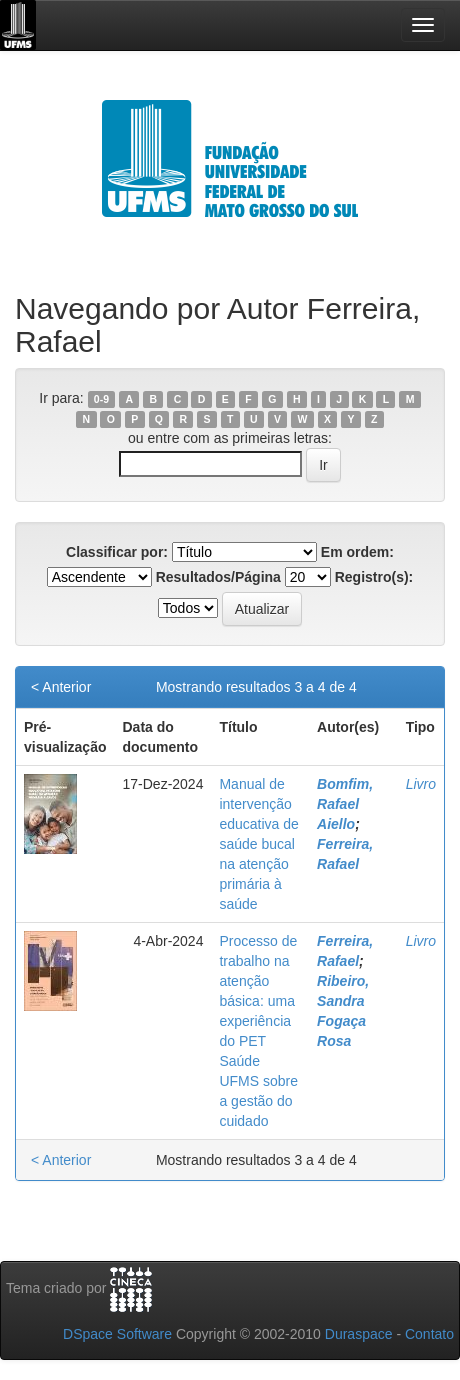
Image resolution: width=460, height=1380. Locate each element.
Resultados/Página (218, 577)
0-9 (101, 399)
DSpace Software (117, 1334)
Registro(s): (374, 577)
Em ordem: (357, 552)
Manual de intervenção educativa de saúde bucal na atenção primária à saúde (258, 844)
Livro (421, 784)
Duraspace (359, 1334)
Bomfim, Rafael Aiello (345, 804)
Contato (429, 1334)
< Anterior (61, 687)
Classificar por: (117, 552)
